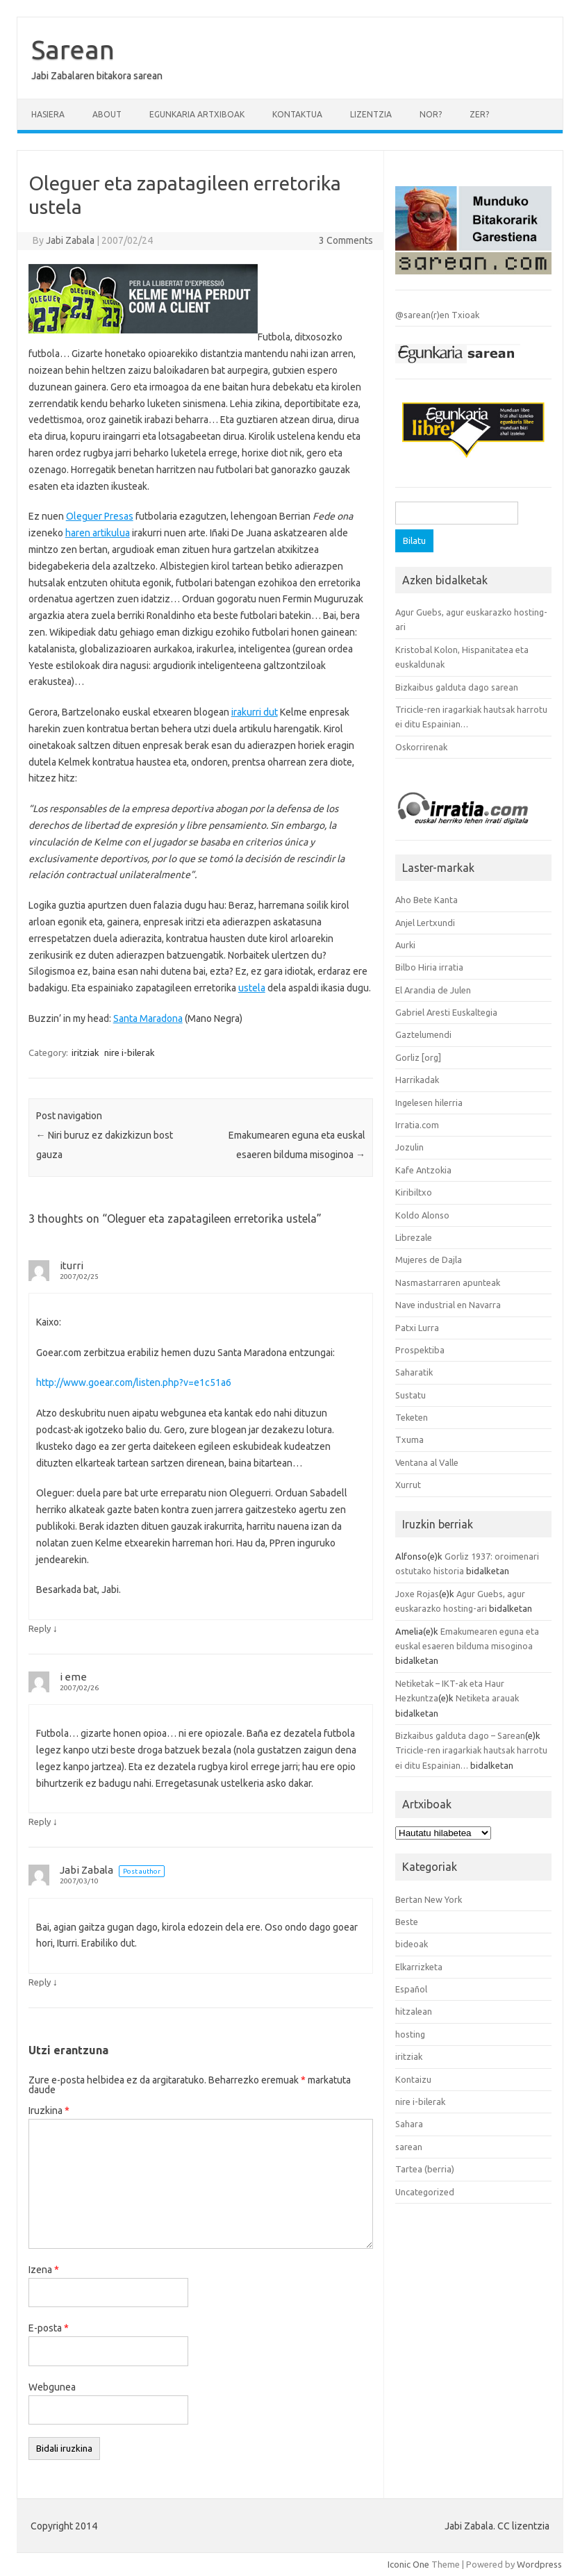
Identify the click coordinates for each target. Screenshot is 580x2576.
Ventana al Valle (426, 1462)
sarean (408, 2147)
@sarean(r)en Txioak (437, 315)
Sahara (409, 2124)
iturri (71, 1265)
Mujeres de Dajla (428, 1259)
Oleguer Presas (99, 516)
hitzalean (413, 2011)
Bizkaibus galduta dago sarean (456, 687)
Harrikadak (417, 1079)
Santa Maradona (148, 1018)
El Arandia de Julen (433, 990)
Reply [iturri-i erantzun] (39, 1628)
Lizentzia (371, 114)
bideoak (411, 1944)
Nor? (431, 114)
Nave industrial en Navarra (448, 1305)
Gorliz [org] (418, 1057)
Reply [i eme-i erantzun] (39, 1821)
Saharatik (414, 1372)
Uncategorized (424, 2192)
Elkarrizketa (418, 1967)
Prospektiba (420, 1350)
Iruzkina (48, 2110)
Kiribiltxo (413, 1192)
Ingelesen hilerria (429, 1102)
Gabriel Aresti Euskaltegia (446, 1012)
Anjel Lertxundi (425, 922)
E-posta (48, 2328)
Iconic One (408, 2564)
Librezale (413, 1237)
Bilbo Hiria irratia (429, 967)
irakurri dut (254, 712)
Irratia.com (417, 1125)
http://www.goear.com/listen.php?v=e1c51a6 (133, 1382)
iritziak (85, 1052)
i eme (73, 1677)
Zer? (479, 114)
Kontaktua (297, 114)
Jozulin (409, 1147)
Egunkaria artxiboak (197, 114)
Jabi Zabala (70, 240)
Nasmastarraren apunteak (447, 1282)
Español (411, 1989)
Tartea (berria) (424, 2169)
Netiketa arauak (487, 1698)
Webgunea (52, 2387)
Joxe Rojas (417, 1594)
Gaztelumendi (423, 1034)
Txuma (409, 1439)
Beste (406, 1921)
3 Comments (346, 240)
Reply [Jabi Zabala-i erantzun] (39, 1982)
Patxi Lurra (417, 1327)
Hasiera (48, 114)
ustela (251, 987)
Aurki (405, 945)
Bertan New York (428, 1899)
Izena (43, 2269)
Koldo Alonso (422, 1215)
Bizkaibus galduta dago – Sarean (460, 1735)
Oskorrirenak (421, 747)
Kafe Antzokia (423, 1170)
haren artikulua (97, 532)
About (107, 114)
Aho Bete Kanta (426, 900)
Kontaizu (413, 2079)
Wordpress (539, 2564)
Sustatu (410, 1395)
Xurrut (408, 1484)
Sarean (73, 49)
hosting (410, 2034)
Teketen (411, 1417)
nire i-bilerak (129, 1052)
